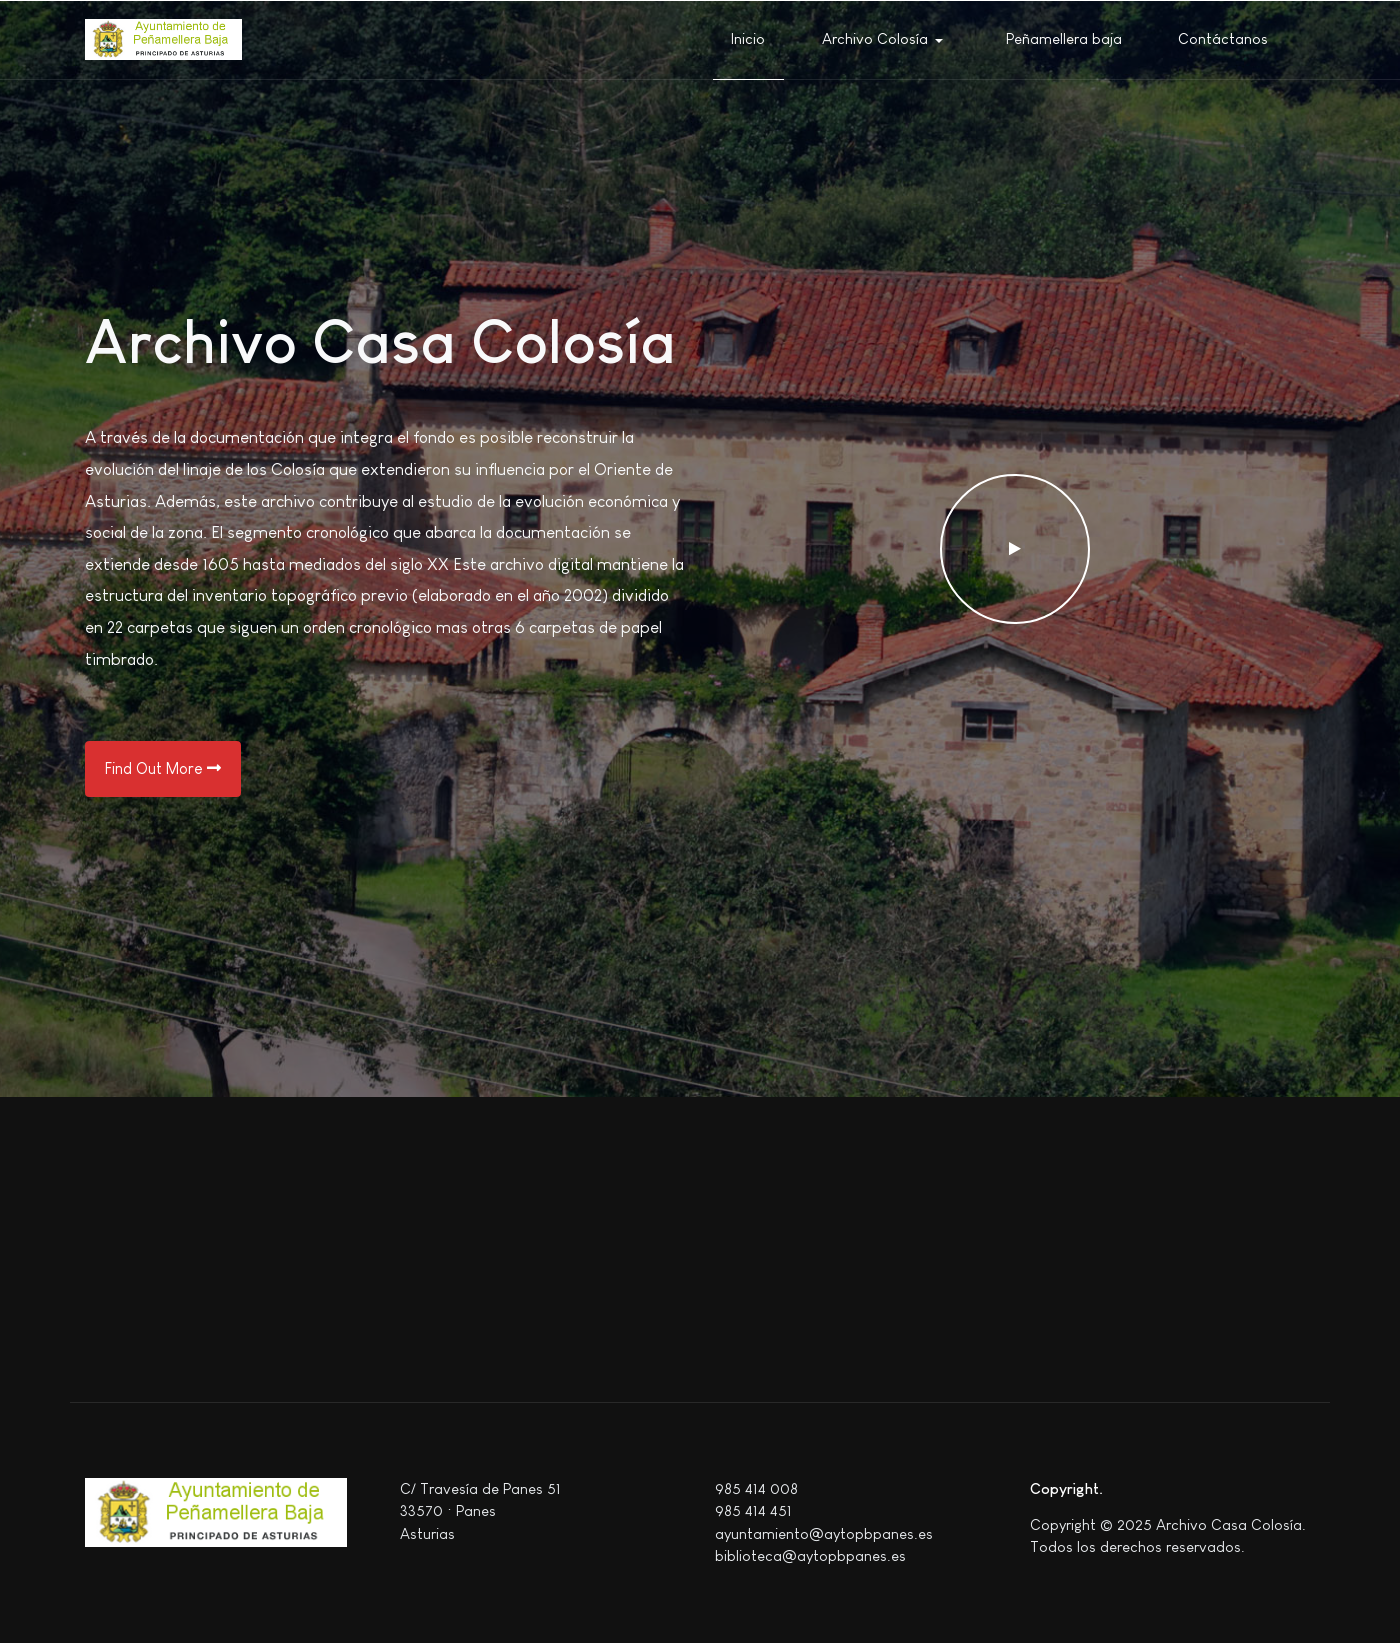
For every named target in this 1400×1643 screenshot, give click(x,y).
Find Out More (163, 768)
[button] (886, 40)
